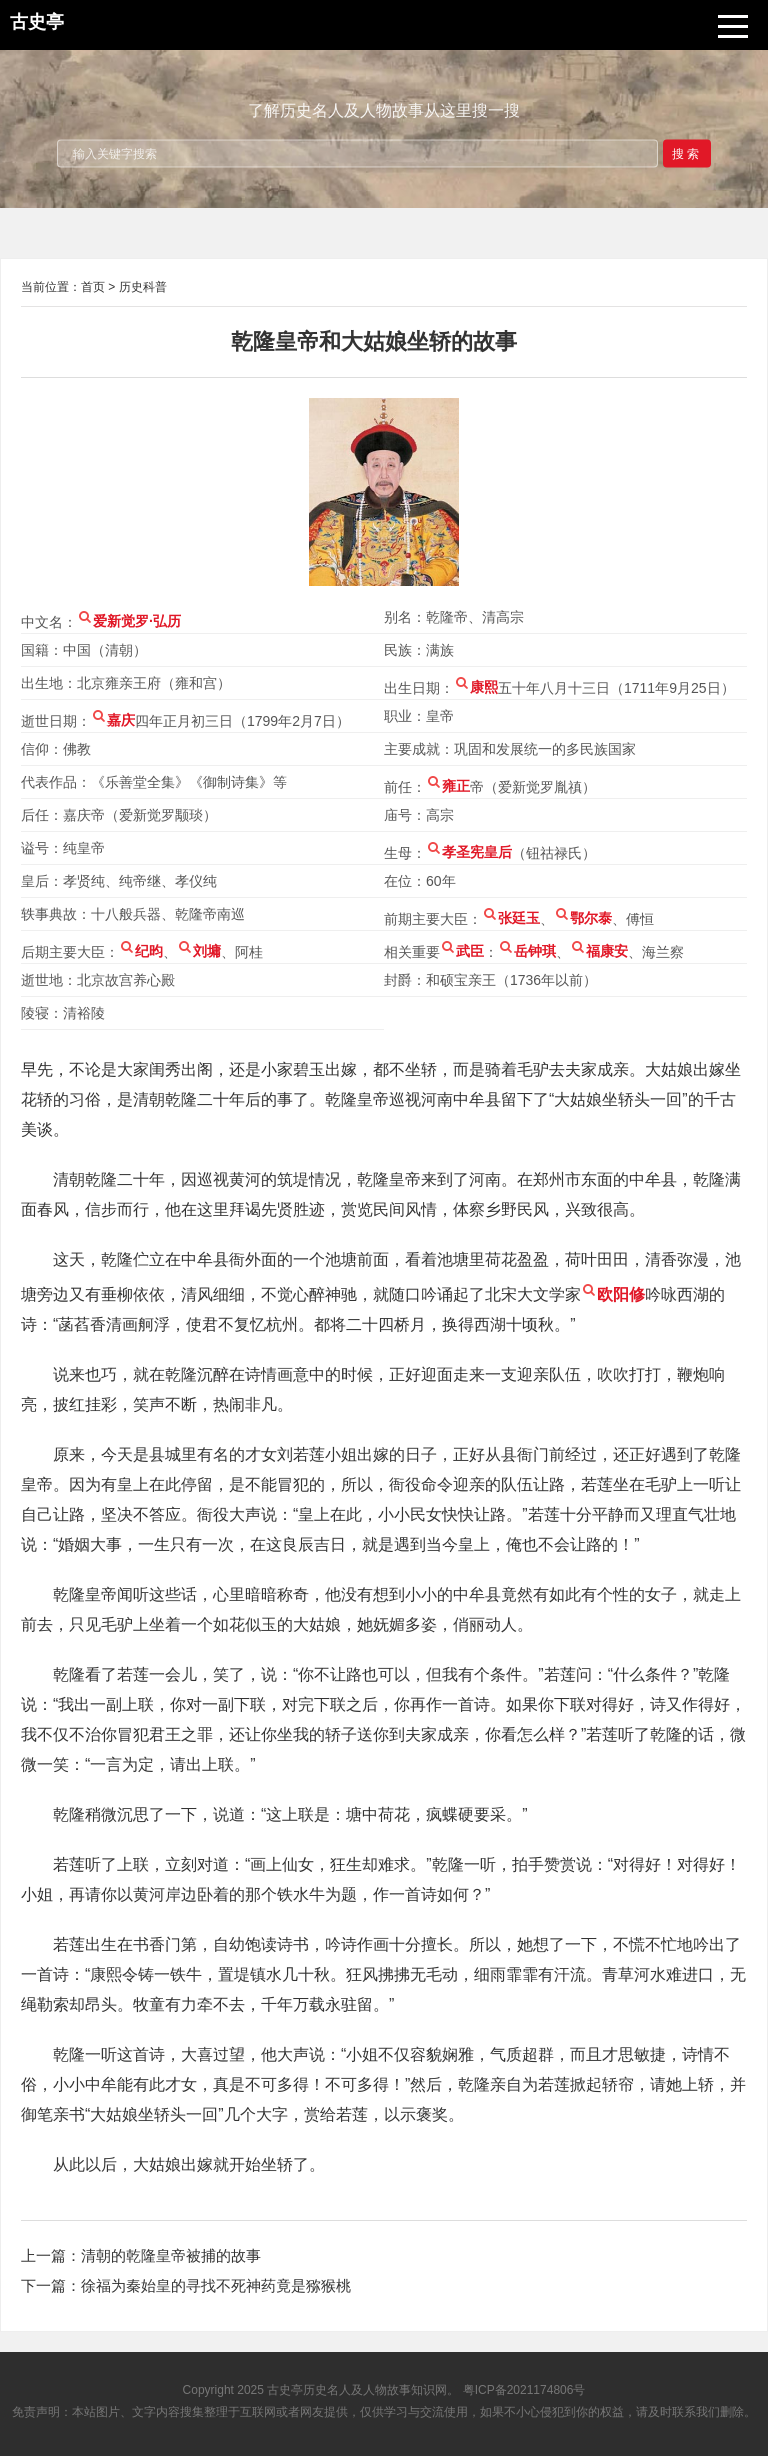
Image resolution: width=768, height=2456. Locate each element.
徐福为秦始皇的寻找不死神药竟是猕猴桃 (216, 2285)
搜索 (687, 153)
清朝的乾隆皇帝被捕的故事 (171, 2255)
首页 (93, 287)
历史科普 (143, 287)
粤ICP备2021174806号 (524, 2390)
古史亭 (285, 2390)
